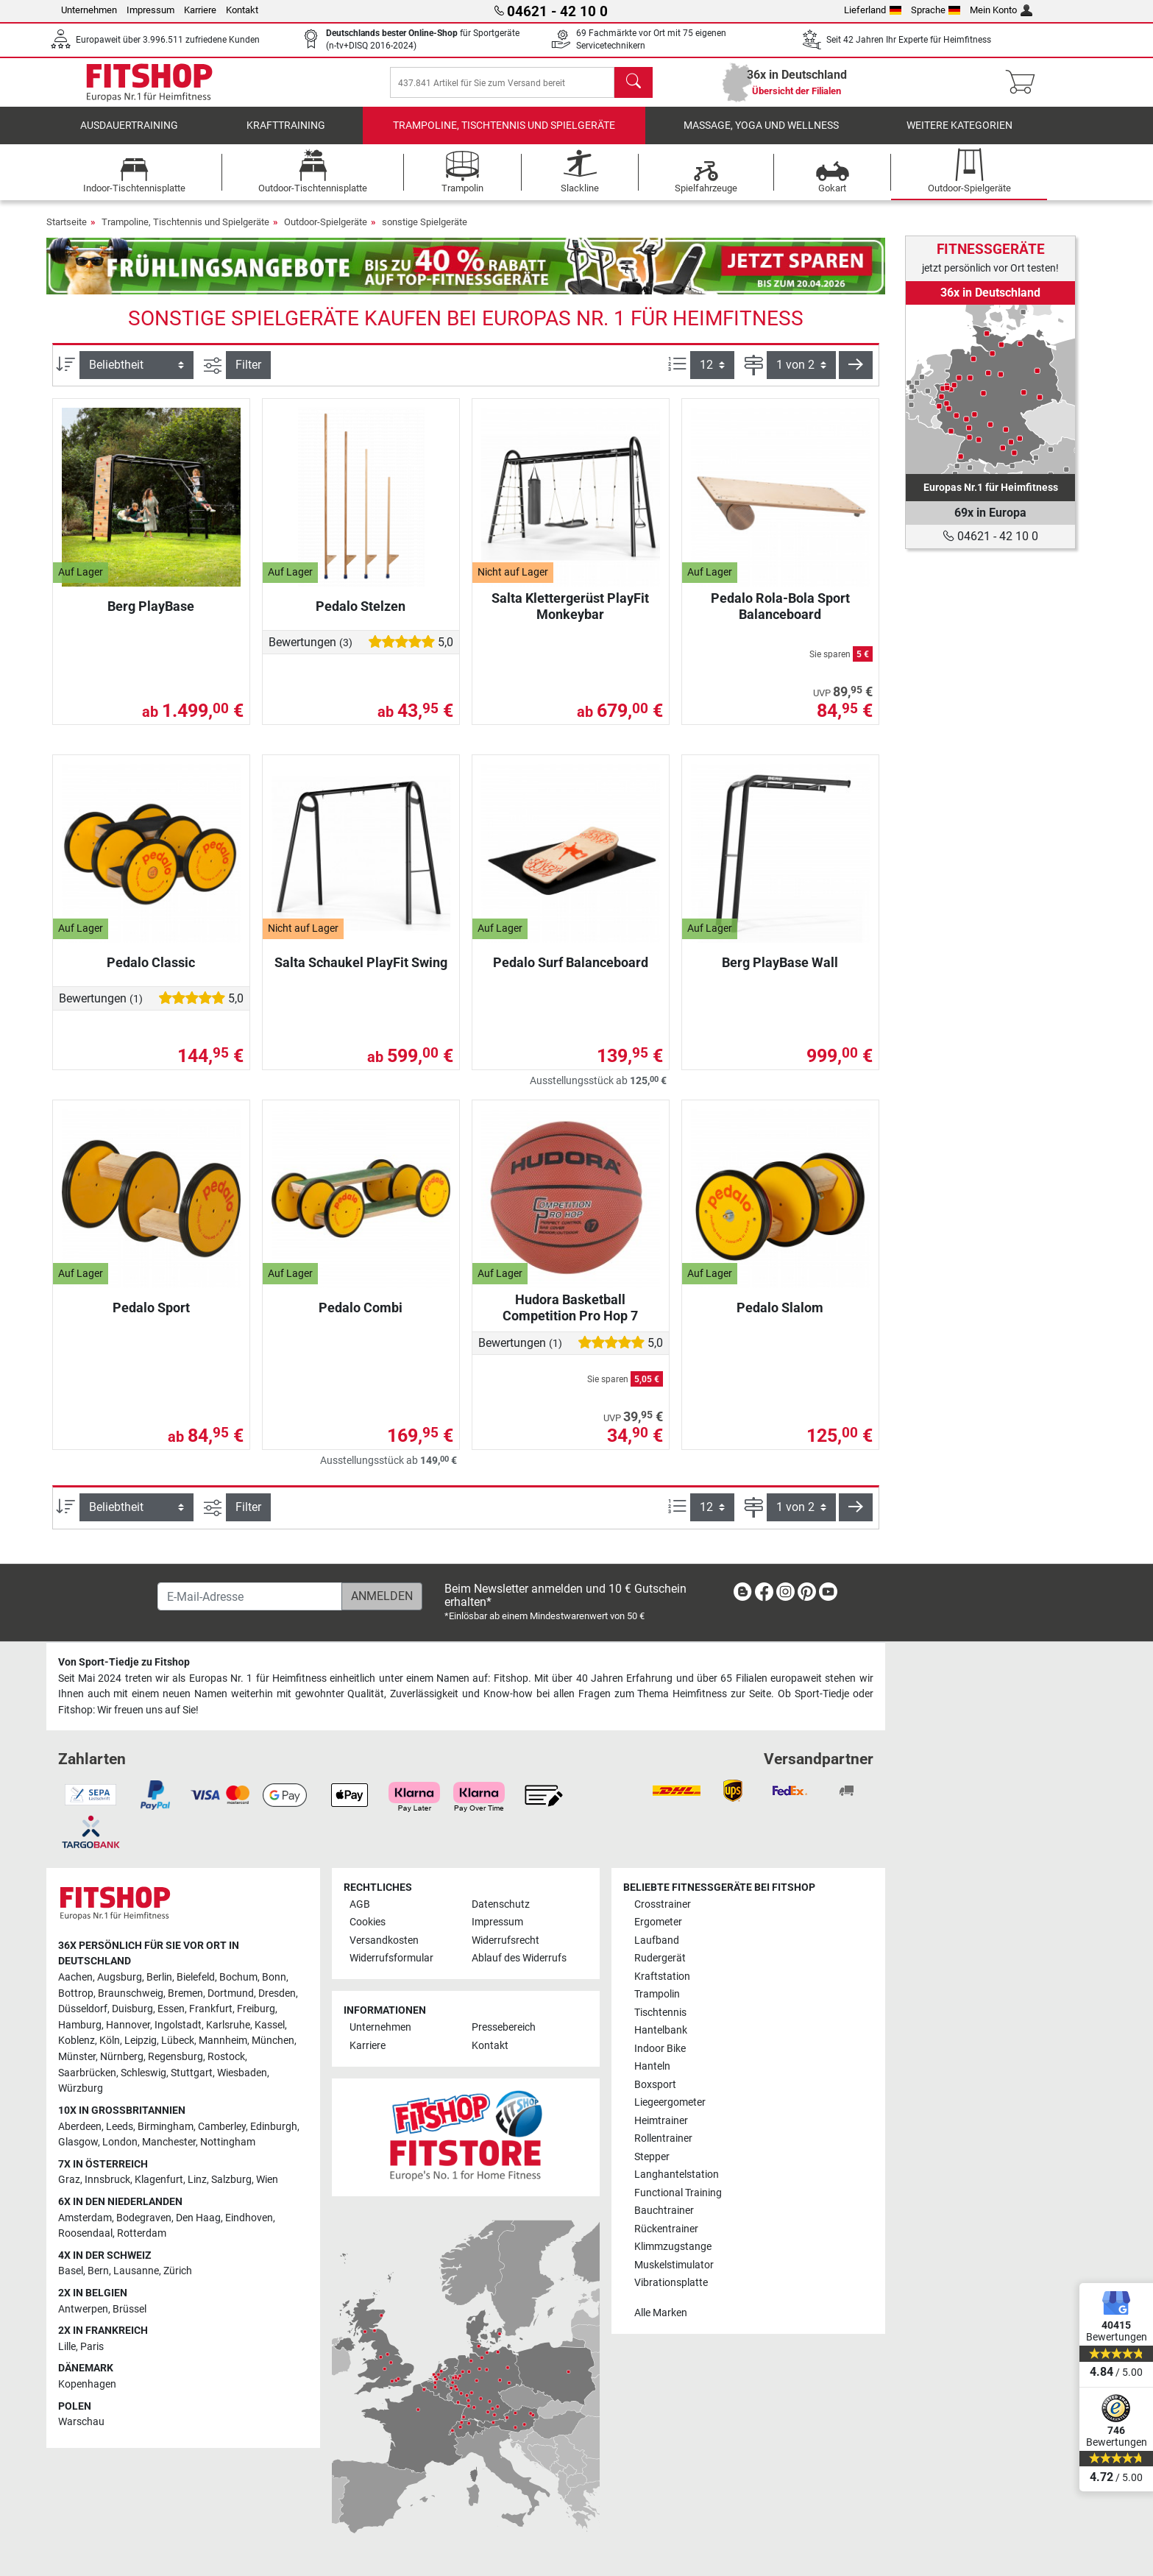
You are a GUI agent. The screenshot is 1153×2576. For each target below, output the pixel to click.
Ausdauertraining (129, 136)
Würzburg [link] (80, 2088)
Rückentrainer (666, 2229)
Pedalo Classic (151, 972)
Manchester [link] (169, 2142)
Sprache (936, 9)
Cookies (368, 1922)
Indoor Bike (660, 2048)
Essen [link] (171, 2009)
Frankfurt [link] (211, 2009)
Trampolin (657, 1994)
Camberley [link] (222, 2126)
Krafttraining (285, 136)
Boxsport (655, 2084)
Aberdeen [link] (80, 2126)
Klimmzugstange (673, 2246)
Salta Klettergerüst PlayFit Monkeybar (570, 616)
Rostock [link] (226, 2056)
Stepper (652, 2157)
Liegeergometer (670, 2102)
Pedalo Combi (360, 1318)
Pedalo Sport (151, 1318)
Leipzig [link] (140, 2040)
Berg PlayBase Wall (780, 972)
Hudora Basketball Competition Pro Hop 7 (570, 1318)
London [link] (120, 2142)
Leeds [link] (119, 2126)
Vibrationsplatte (671, 2282)
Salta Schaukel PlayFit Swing (360, 972)
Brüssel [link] (129, 2309)
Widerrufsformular (391, 1958)
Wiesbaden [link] (242, 2073)
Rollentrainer (663, 2138)
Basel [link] (70, 2271)
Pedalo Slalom (780, 1318)
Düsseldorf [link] (82, 2009)
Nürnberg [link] (121, 2056)
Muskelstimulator (674, 2265)
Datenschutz (501, 1904)
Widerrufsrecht (505, 1940)
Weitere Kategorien (959, 136)
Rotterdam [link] (141, 2233)
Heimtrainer (661, 2121)
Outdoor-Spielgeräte (325, 232)
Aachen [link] (75, 1977)
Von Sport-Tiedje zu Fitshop (124, 1662)
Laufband (656, 1940)
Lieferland (872, 9)
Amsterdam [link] (85, 2218)
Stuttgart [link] (192, 2073)
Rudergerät (660, 1958)
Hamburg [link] (80, 2025)
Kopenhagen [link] (87, 2384)
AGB (360, 1904)
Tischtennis (660, 2012)
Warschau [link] (81, 2422)
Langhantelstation (676, 2174)
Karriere (200, 9)
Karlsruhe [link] (228, 2025)
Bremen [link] (185, 1993)
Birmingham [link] (166, 2126)
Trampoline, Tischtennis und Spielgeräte (504, 136)
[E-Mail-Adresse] (249, 1596)
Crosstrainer (662, 1904)
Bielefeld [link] (196, 1977)
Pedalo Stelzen (360, 616)
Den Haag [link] (198, 2218)
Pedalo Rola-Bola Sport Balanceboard (780, 616)
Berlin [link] (159, 1977)
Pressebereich (504, 2027)
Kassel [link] (270, 2025)
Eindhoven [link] (249, 2218)
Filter (248, 375)
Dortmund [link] (230, 1993)
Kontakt (242, 9)
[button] (856, 375)
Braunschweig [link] (130, 1993)
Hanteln (652, 2066)
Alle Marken (660, 2313)
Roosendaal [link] (85, 2233)
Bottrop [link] (75, 1993)
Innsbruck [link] (107, 2179)
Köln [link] (109, 2040)
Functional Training (678, 2193)
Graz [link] (69, 2179)
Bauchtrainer (664, 2210)
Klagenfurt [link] (159, 2179)
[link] (990, 389)
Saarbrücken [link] (87, 2073)
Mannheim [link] (223, 2040)
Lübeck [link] (177, 2040)
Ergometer (658, 1922)
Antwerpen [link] (83, 2309)
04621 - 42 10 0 (990, 536)
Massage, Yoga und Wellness (761, 136)
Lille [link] (67, 2346)
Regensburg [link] (175, 2056)
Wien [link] (267, 2179)
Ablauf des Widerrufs (519, 1958)
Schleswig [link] (143, 2073)
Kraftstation (662, 1976)
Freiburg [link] (256, 2009)
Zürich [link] (177, 2271)
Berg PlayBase (150, 616)
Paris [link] (92, 2346)
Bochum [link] (238, 1977)
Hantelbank (660, 2030)
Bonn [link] (274, 1977)
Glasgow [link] (78, 2142)
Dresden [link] (277, 1993)
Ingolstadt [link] (178, 2025)
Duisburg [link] (132, 2009)
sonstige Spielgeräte (424, 232)
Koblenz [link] (76, 2040)
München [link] (273, 2040)
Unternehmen (89, 9)
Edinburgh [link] (273, 2126)
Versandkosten (384, 1940)
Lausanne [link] (136, 2271)
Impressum (150, 9)
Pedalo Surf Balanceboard (570, 972)
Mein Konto (1001, 9)
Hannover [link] (128, 2025)
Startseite (66, 232)
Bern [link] (98, 2271)
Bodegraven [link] (143, 2218)
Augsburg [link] (119, 1977)
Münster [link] (77, 2056)
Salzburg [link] (231, 2179)
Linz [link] (197, 2179)
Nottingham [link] (227, 2142)
